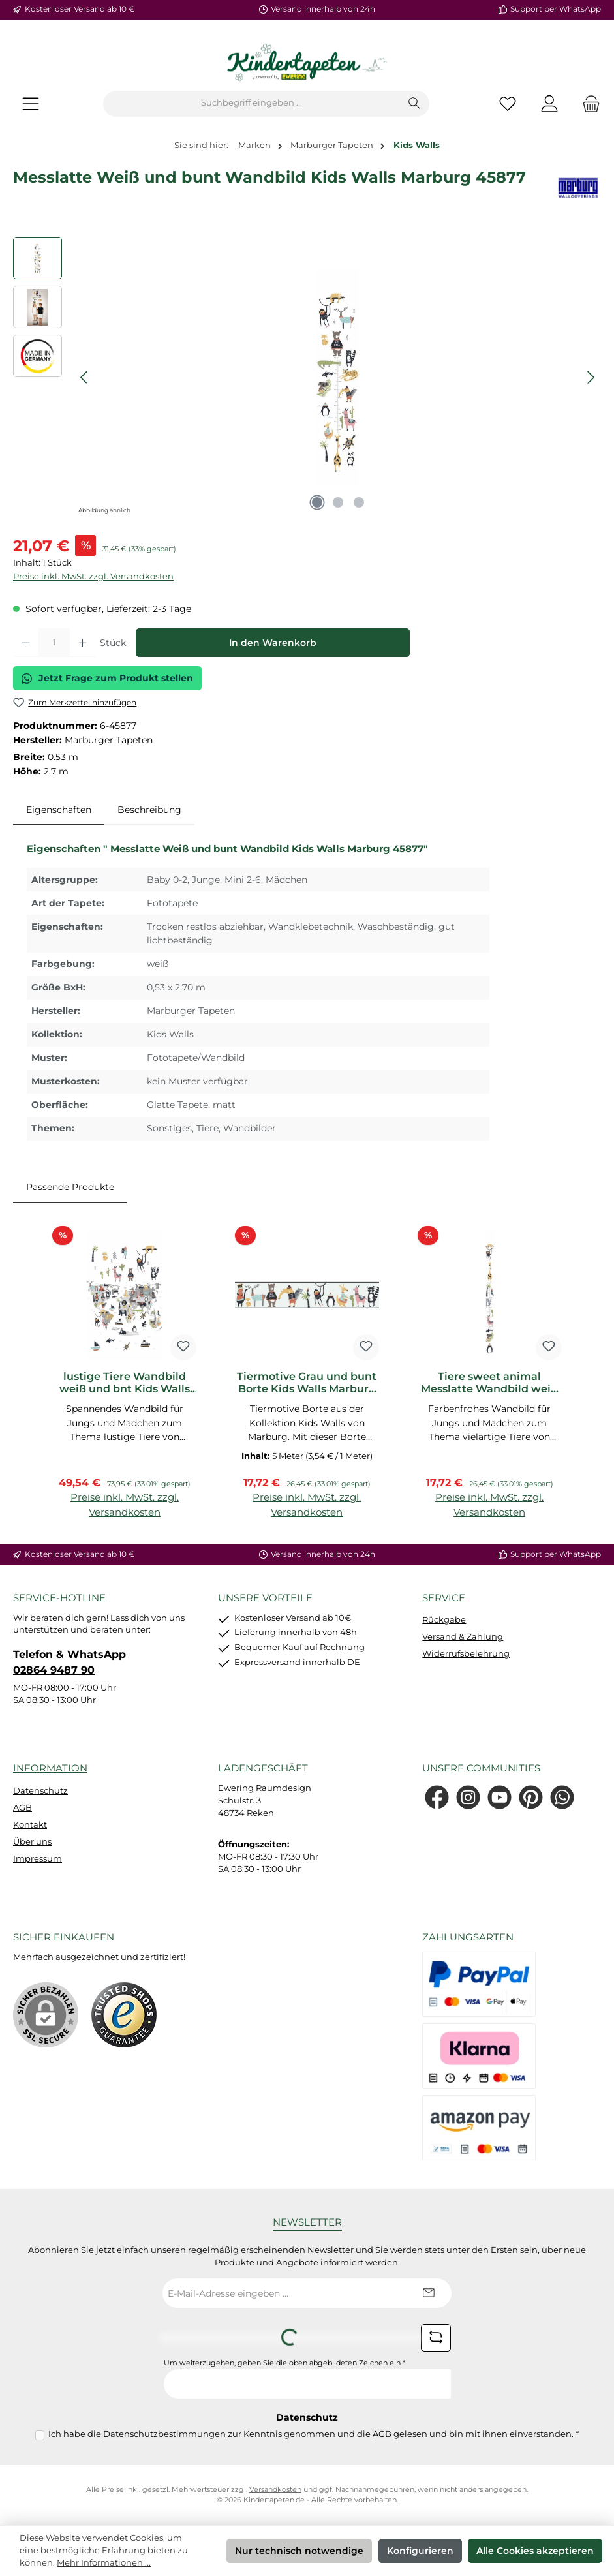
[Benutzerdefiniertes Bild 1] (124, 2014)
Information (50, 1768)
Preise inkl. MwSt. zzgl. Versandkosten (93, 576)
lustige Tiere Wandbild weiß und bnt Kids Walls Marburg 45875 (124, 1383)
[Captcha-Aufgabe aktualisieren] (436, 2338)
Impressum (37, 1858)
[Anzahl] (54, 642)
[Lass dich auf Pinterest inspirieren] (530, 1797)
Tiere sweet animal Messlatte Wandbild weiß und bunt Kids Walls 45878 (489, 1383)
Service (443, 1597)
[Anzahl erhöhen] (82, 642)
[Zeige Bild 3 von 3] (359, 502)
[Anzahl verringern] (25, 642)
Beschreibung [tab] (149, 810)
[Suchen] (414, 104)
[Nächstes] (590, 377)
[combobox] (252, 104)
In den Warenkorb (272, 643)
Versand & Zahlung (462, 1637)
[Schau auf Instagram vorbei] (468, 1797)
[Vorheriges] (85, 377)
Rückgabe (444, 1620)
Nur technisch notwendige (299, 2550)
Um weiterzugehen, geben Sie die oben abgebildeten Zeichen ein (284, 2363)
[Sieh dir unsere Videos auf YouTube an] (499, 1797)
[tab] (58, 810)
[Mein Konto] (549, 103)
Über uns (32, 1842)
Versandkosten (275, 2489)
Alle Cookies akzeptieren (535, 2550)
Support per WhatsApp (555, 9)
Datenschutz (40, 1791)
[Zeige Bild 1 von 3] (317, 502)
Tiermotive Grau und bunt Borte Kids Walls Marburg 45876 (306, 1383)
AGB (22, 1808)
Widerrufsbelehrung (466, 1654)
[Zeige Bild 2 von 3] (338, 502)
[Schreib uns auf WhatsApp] (562, 1797)
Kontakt (30, 1825)
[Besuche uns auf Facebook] (437, 1797)
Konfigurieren (420, 2550)
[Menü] (30, 103)
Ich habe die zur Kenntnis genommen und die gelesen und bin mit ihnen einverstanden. (313, 2434)
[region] (307, 377)
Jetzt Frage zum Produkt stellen (107, 678)
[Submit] (429, 2293)
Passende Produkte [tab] (70, 1187)
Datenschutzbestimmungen (164, 2434)
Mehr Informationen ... (104, 2563)
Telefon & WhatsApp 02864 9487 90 (69, 1662)
